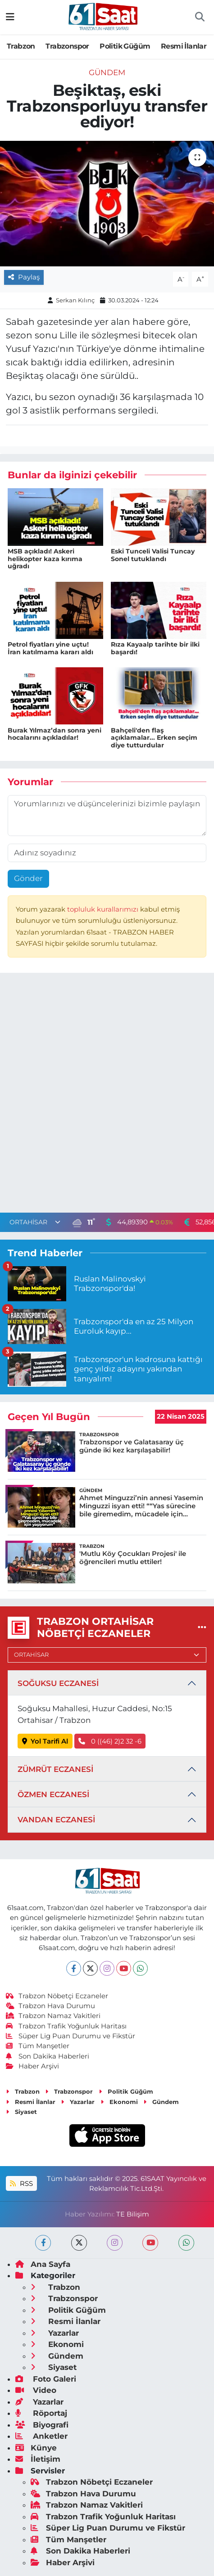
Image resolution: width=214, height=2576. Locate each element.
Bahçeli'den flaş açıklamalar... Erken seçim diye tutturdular (154, 738)
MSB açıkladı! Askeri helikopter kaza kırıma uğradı (45, 559)
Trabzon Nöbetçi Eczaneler (57, 1996)
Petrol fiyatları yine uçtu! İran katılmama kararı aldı (50, 648)
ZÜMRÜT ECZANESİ (55, 1769)
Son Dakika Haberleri (48, 2056)
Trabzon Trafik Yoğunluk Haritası (66, 2026)
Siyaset (21, 2111)
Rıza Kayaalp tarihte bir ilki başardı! (155, 648)
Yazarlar (78, 2101)
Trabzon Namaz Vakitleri (53, 2016)
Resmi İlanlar (183, 46)
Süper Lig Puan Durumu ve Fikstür (71, 2036)
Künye (36, 2447)
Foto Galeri (45, 2378)
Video (35, 2390)
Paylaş (24, 277)
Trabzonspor (67, 46)
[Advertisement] (107, 1095)
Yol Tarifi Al (45, 1741)
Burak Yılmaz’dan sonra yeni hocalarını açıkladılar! (54, 734)
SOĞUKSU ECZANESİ (58, 1683)
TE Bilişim (132, 2214)
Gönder (28, 878)
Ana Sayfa (42, 2264)
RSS (21, 2184)
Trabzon (21, 46)
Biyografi (41, 2424)
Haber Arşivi (32, 2066)
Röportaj (41, 2413)
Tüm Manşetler (38, 2046)
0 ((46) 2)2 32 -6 (109, 1741)
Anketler (41, 2436)
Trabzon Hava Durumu (51, 2006)
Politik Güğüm (125, 46)
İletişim (37, 2459)
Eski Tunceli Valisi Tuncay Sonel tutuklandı (153, 555)
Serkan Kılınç (75, 300)
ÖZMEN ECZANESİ (53, 1794)
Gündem (107, 72)
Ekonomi (119, 2101)
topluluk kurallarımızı (103, 909)
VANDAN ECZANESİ (56, 1819)
